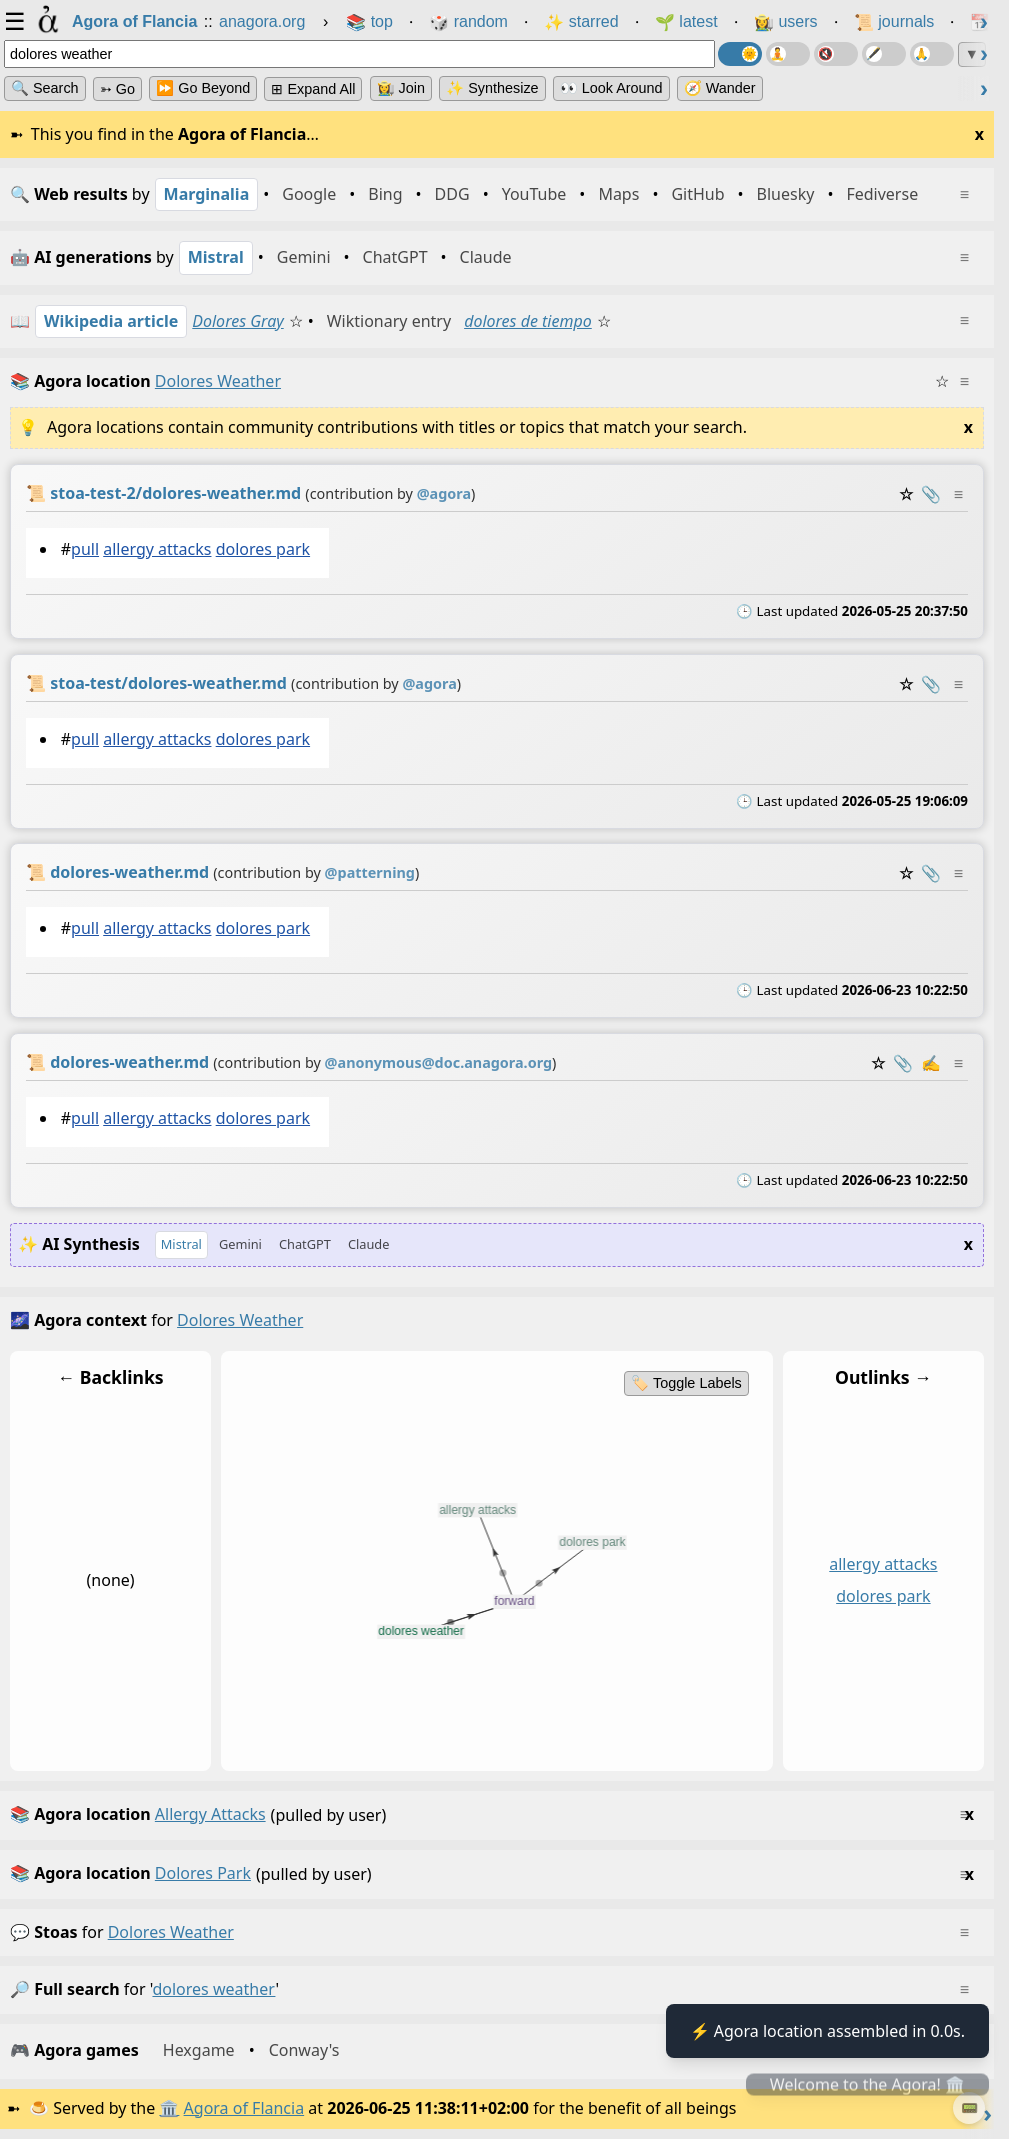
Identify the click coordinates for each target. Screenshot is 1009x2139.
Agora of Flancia (244, 2108)
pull (85, 549)
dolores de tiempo (528, 321)
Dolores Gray (237, 321)
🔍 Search (45, 88)
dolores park (263, 549)
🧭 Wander (720, 88)
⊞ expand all (313, 89)
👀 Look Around (611, 88)
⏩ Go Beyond (203, 88)
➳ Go (117, 89)
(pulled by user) (492, 1815)
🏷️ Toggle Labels (686, 1383)
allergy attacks (157, 549)
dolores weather (171, 1932)
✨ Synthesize (492, 88)
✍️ (931, 1063)
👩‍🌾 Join (401, 88)
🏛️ (169, 2108)
